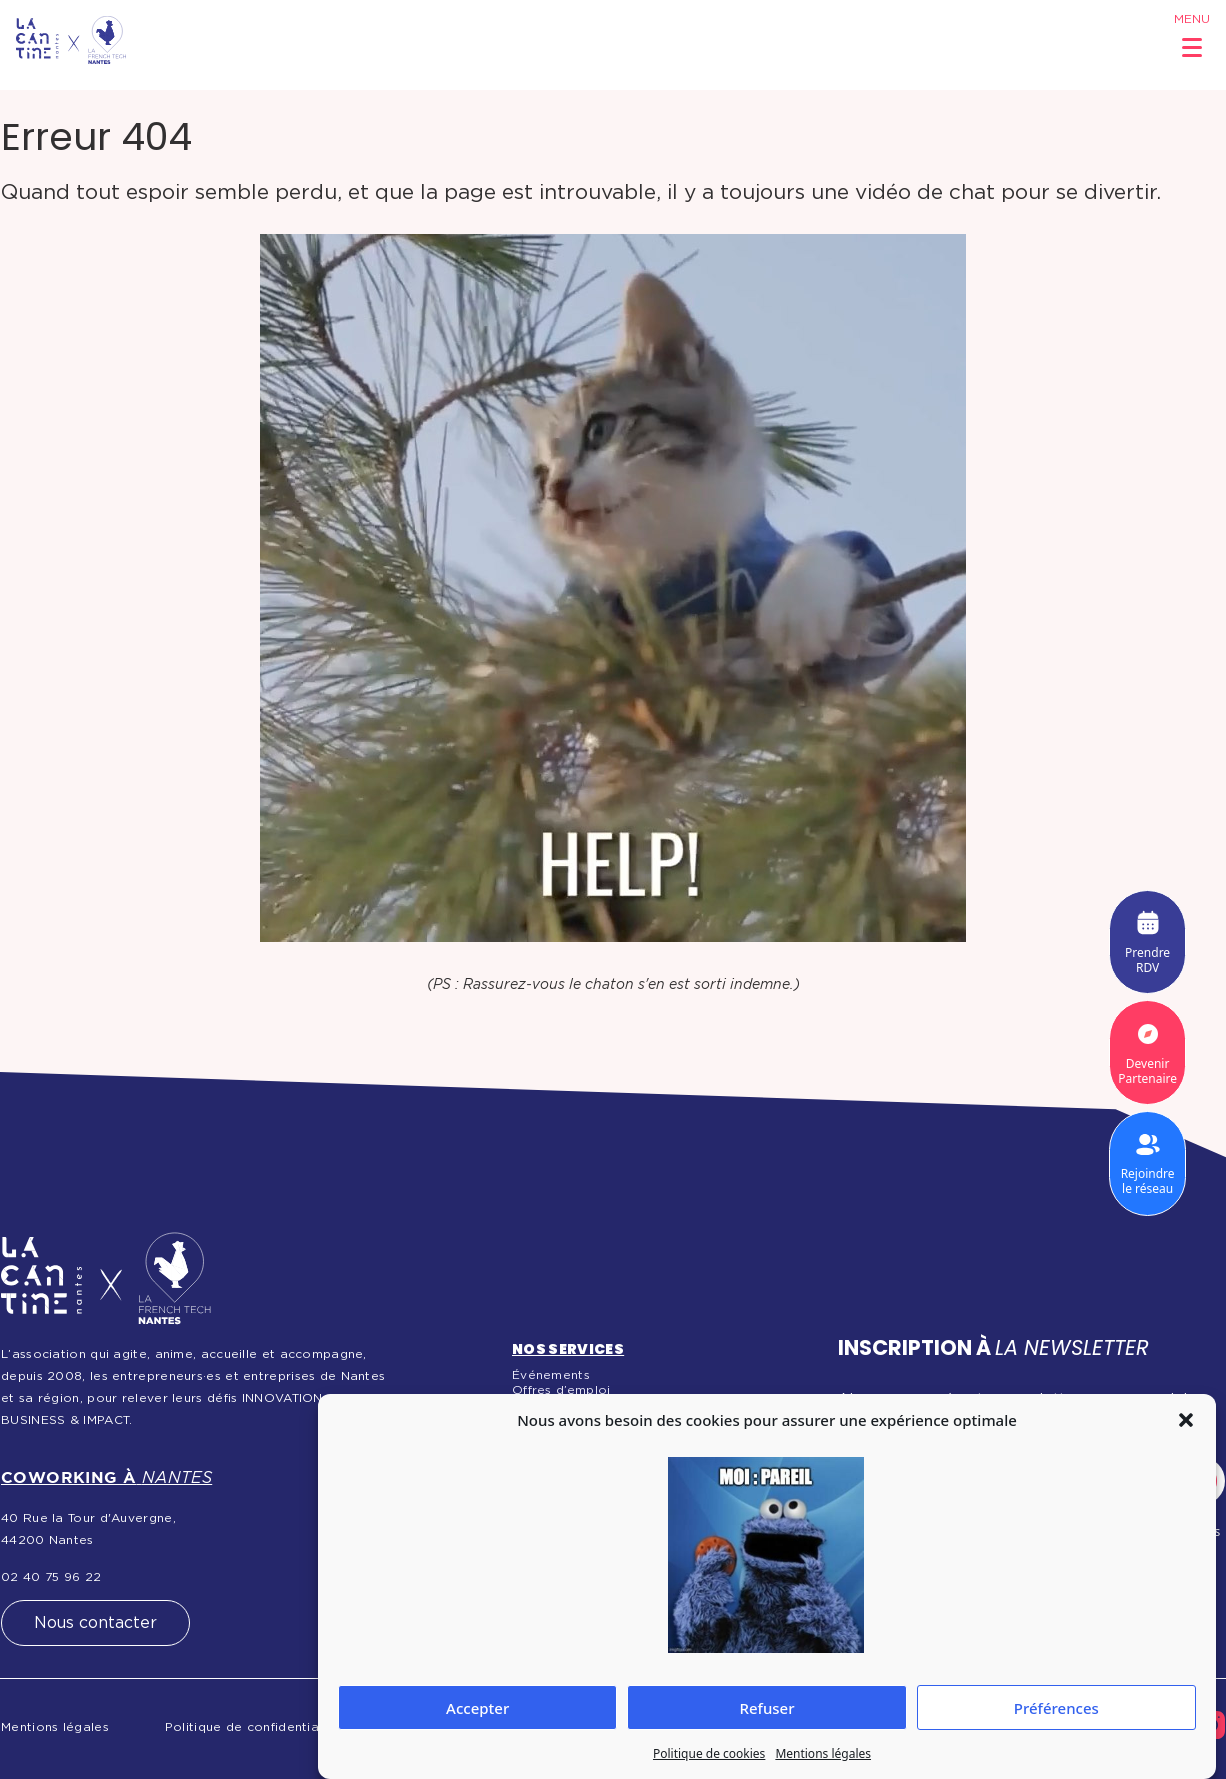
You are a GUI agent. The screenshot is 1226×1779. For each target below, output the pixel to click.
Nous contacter (95, 1623)
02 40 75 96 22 (51, 1577)
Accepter (477, 1708)
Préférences (1056, 1708)
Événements (551, 1375)
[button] (1186, 1420)
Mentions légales (823, 1753)
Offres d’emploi (561, 1390)
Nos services (568, 1349)
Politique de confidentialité (252, 1727)
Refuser (766, 1708)
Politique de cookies (709, 1753)
